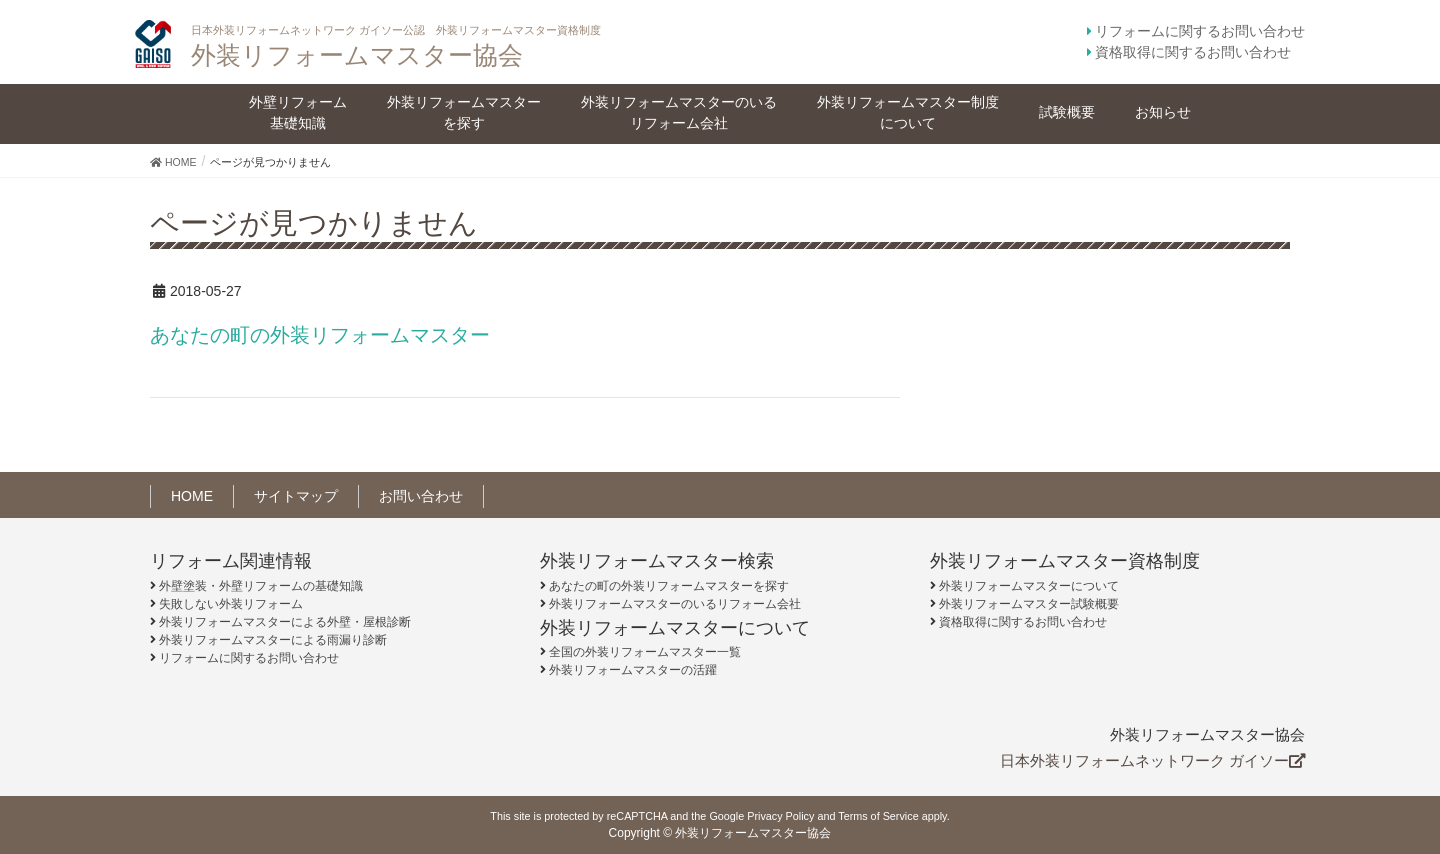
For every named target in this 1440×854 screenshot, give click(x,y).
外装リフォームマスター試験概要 (1029, 604)
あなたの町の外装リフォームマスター (320, 335)
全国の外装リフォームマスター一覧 (645, 652)
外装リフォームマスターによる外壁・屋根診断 (285, 622)
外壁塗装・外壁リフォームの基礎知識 (261, 586)
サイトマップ (296, 496)
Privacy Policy (780, 816)
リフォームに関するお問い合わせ (1200, 31)
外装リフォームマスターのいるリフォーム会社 (675, 604)
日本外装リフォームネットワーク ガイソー (1152, 761)
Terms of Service (878, 816)
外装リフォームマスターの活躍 (633, 670)
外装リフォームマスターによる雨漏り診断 (273, 640)
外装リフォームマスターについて (1029, 586)
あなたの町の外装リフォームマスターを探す (669, 586)
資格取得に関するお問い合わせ (1193, 52)
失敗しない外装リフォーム (231, 604)
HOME (192, 496)
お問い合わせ (421, 496)
